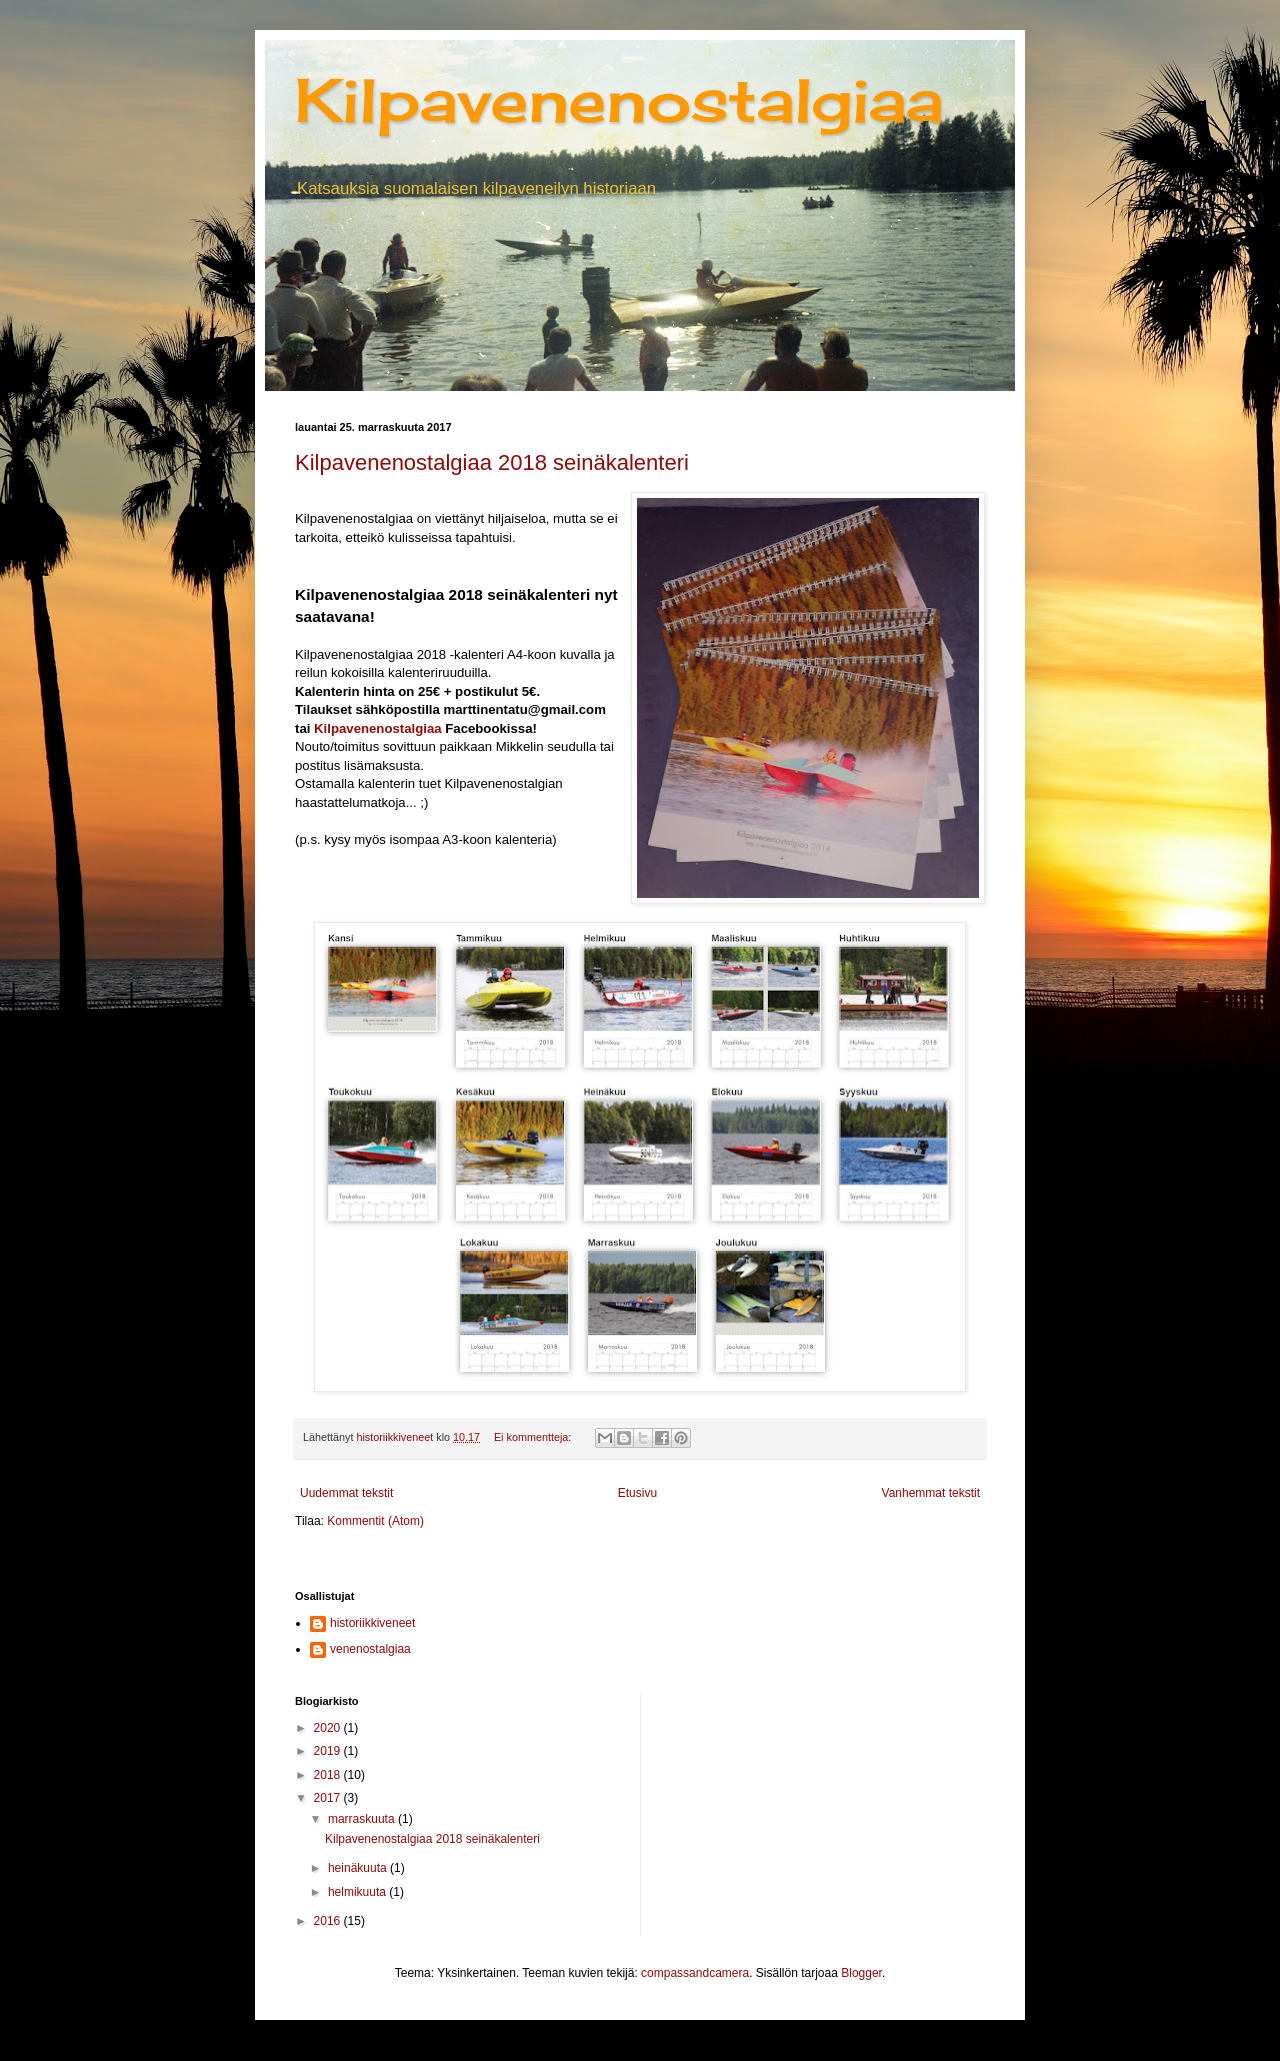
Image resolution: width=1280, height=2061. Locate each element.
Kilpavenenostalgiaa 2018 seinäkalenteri (492, 462)
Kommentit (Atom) (375, 1521)
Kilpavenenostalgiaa (619, 99)
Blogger (861, 1973)
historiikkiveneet (372, 1623)
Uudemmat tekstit (346, 1493)
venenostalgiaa (370, 1649)
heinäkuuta (359, 1868)
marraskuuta (363, 1819)
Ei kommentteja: (534, 1437)
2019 (329, 1751)
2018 (329, 1775)
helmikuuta (358, 1892)
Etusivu (637, 1493)
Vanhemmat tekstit (931, 1493)
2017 (329, 1798)
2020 (329, 1728)
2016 (329, 1921)
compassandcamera (695, 1973)
